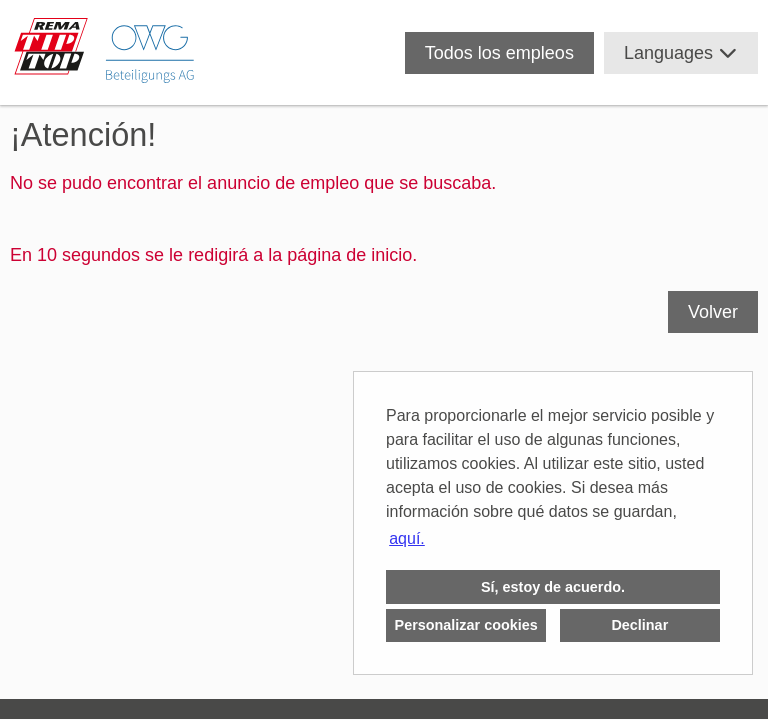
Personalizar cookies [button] (466, 625)
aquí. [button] (407, 538)
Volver (713, 312)
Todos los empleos (499, 53)
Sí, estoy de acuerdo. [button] (553, 587)
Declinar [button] (639, 625)
